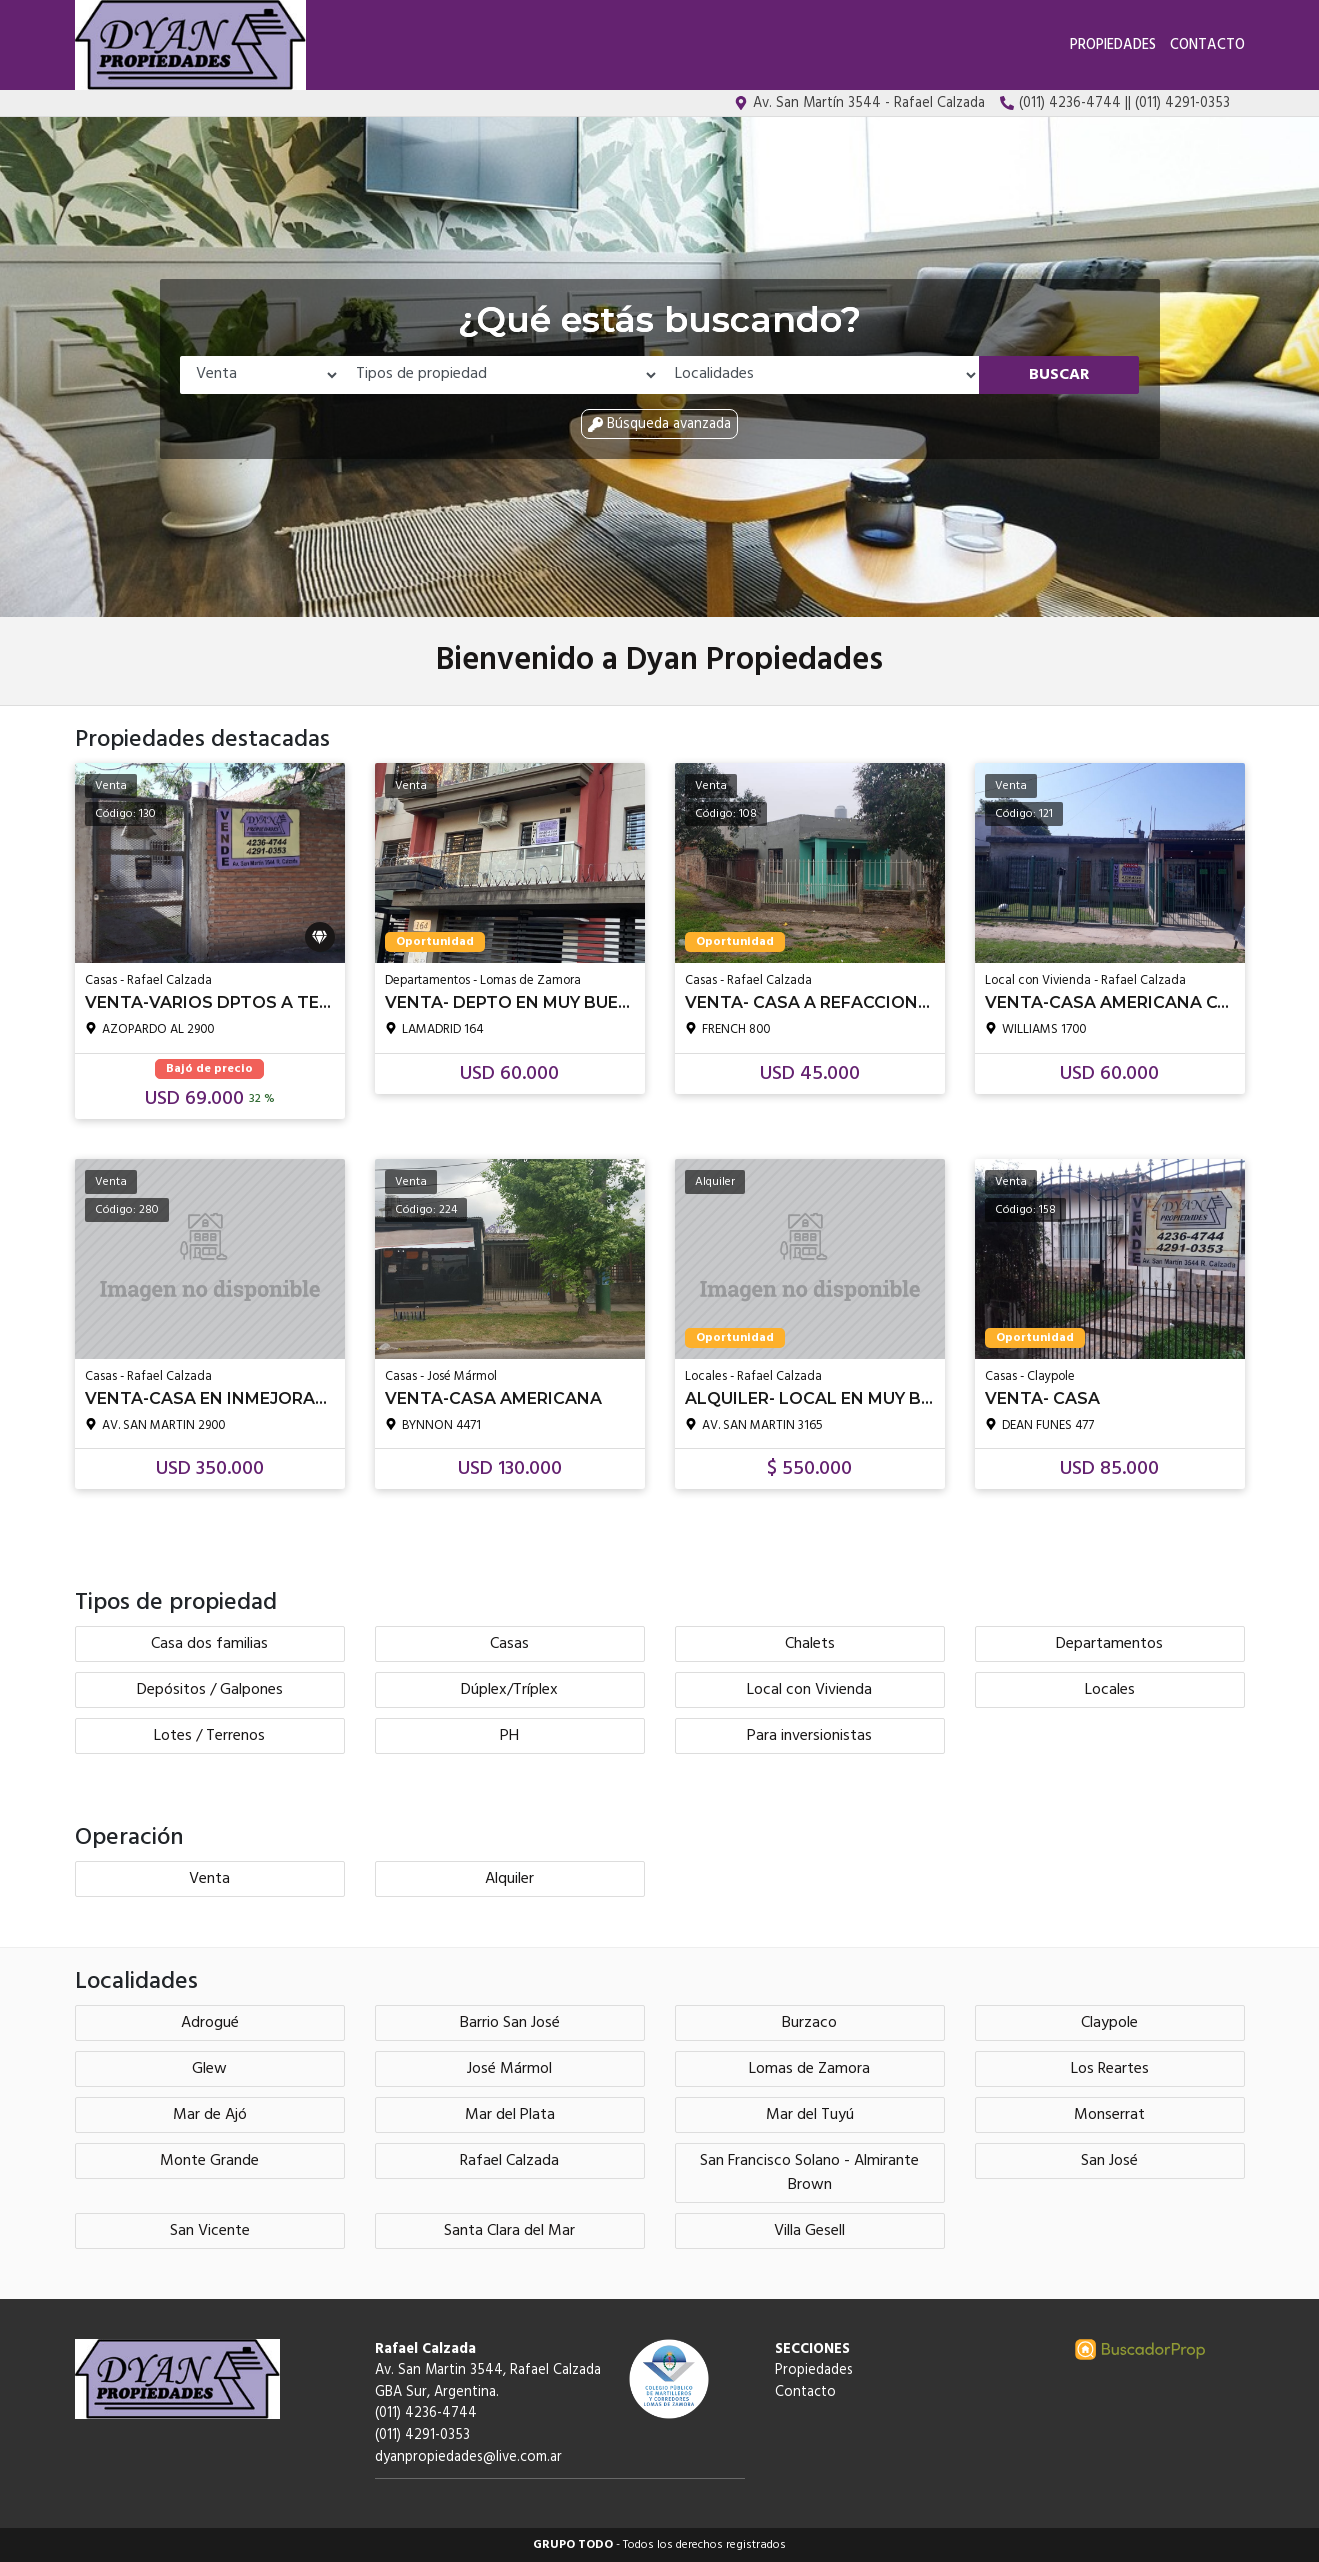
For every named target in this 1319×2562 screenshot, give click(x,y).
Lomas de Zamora (809, 2069)
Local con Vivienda (809, 1690)
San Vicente (210, 2231)
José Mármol (509, 2069)
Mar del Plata (510, 2115)
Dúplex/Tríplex (509, 1690)
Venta (209, 1879)
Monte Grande (209, 2161)
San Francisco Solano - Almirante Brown (809, 2173)
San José (1109, 2161)
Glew (209, 2069)
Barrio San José (510, 2023)
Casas (509, 1644)
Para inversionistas (809, 1736)
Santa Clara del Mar (509, 2231)
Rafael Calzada (509, 2161)
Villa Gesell (809, 2231)
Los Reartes (1110, 2069)
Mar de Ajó (210, 2115)
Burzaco (809, 2023)
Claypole (1109, 2023)
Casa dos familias (209, 1644)
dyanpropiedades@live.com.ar (468, 2457)
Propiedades (1113, 45)
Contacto (1207, 45)
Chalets (810, 1644)
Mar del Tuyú (810, 2115)
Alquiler (509, 1879)
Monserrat (1109, 2115)
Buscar (1059, 375)
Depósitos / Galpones (210, 1690)
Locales (1110, 1690)
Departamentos (1109, 1644)
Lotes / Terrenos (209, 1736)
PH (509, 1736)
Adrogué (210, 2023)
